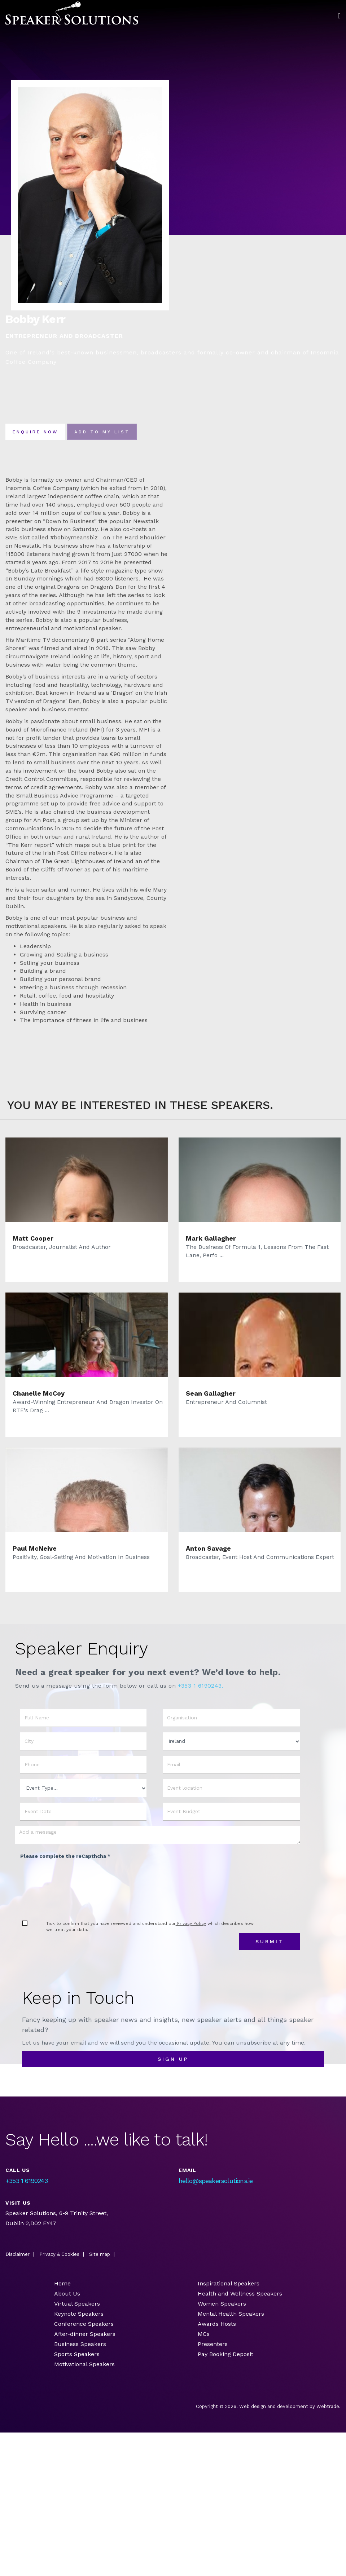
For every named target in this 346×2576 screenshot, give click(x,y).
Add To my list (119, 433)
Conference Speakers (84, 2325)
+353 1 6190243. (201, 1687)
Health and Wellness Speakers (240, 2295)
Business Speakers (80, 2345)
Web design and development (273, 2408)
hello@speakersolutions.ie (216, 2182)
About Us (67, 2295)
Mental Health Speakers (231, 2315)
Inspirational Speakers (228, 2285)
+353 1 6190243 (26, 2182)
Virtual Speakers (77, 2305)
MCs (204, 2335)
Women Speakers (222, 2305)
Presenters (213, 2345)
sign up (173, 2061)
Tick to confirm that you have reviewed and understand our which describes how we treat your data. (150, 1928)
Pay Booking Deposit (225, 2355)
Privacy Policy (191, 1925)
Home (62, 2285)
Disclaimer (17, 2256)
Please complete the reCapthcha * (65, 1858)
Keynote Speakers (79, 2315)
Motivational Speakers (84, 2366)
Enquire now (41, 433)
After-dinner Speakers (84, 2335)
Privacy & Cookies (59, 2256)
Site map (99, 2256)
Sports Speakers (77, 2355)
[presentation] (75, 1880)
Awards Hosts (217, 2325)
